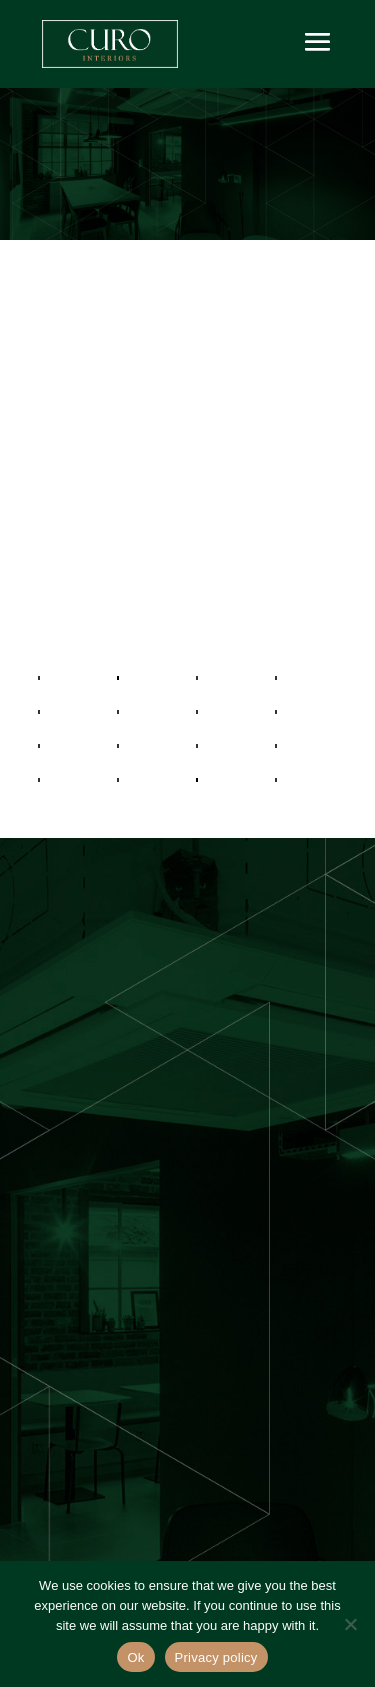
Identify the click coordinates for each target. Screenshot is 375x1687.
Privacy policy (216, 1657)
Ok (135, 1657)
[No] (350, 1624)
